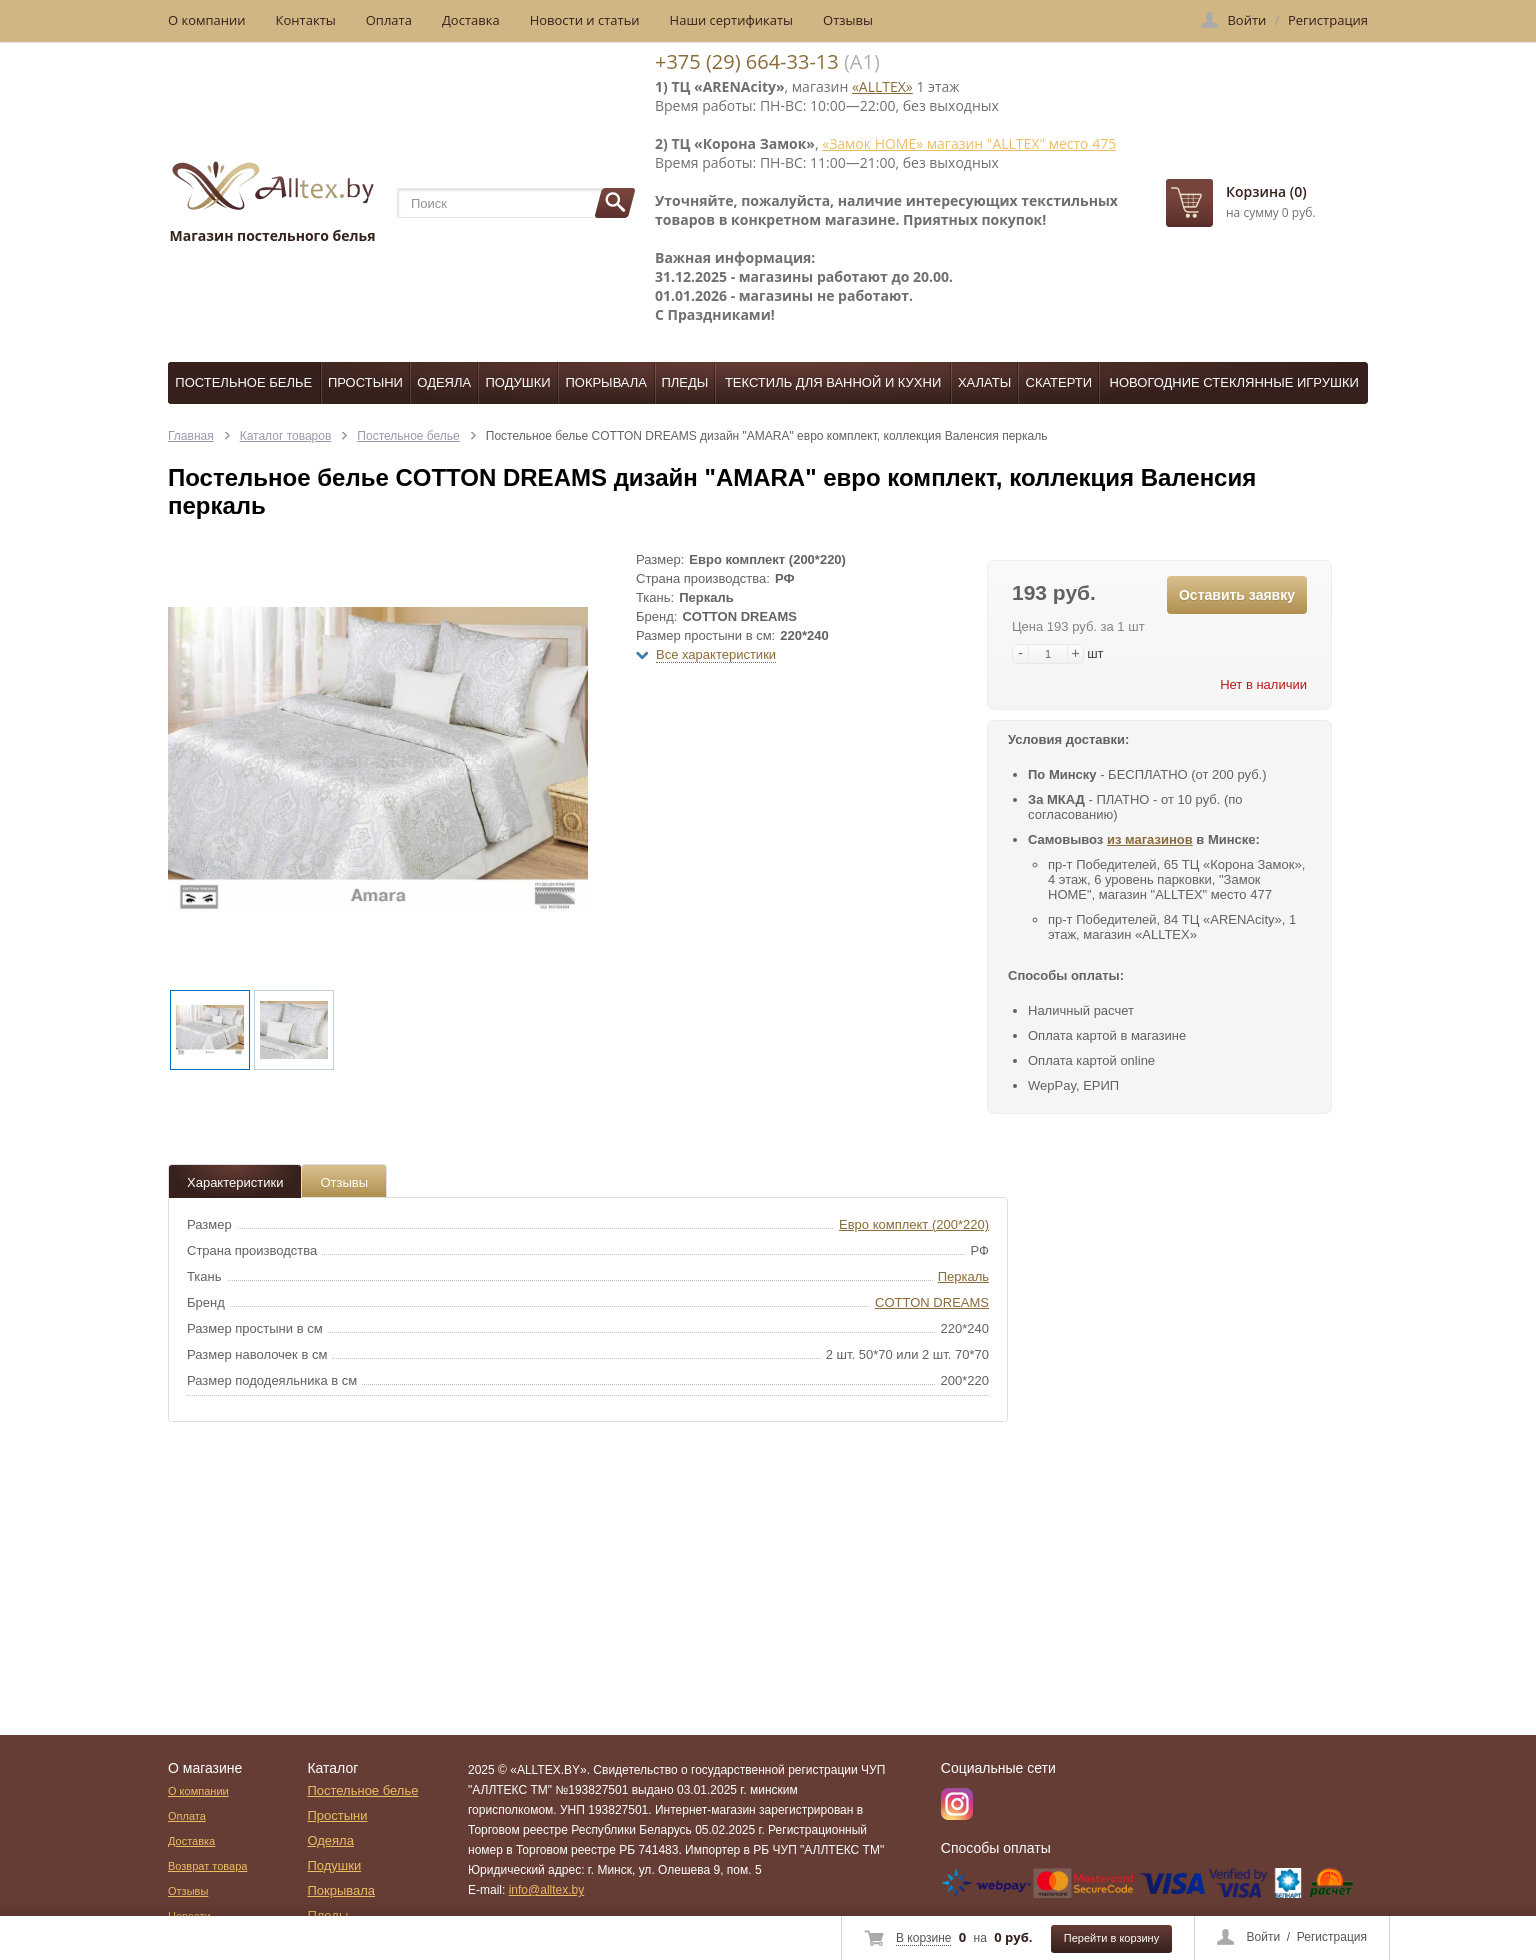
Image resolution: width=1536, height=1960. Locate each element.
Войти (1264, 1937)
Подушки (517, 382)
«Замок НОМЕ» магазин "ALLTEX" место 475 (969, 143)
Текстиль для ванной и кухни (833, 382)
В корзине (923, 1938)
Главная (191, 436)
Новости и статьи (585, 20)
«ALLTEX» (882, 86)
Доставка (471, 20)
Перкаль (963, 1276)
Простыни (365, 382)
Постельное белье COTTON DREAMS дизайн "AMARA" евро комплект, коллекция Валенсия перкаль (767, 436)
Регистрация (1332, 1937)
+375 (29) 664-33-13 (747, 61)
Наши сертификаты (732, 20)
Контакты (306, 20)
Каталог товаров (286, 436)
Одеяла (444, 382)
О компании (207, 20)
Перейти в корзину (1111, 1938)
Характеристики (235, 1182)
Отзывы (848, 20)
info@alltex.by (547, 1890)
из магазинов (1150, 839)
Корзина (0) (1266, 191)
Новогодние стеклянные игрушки (1234, 382)
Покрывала (606, 382)
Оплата (389, 20)
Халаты (984, 382)
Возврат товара (207, 1866)
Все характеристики (716, 654)
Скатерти (1059, 382)
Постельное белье (243, 382)
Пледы (684, 382)
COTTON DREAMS (932, 1302)
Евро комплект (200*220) (914, 1224)
